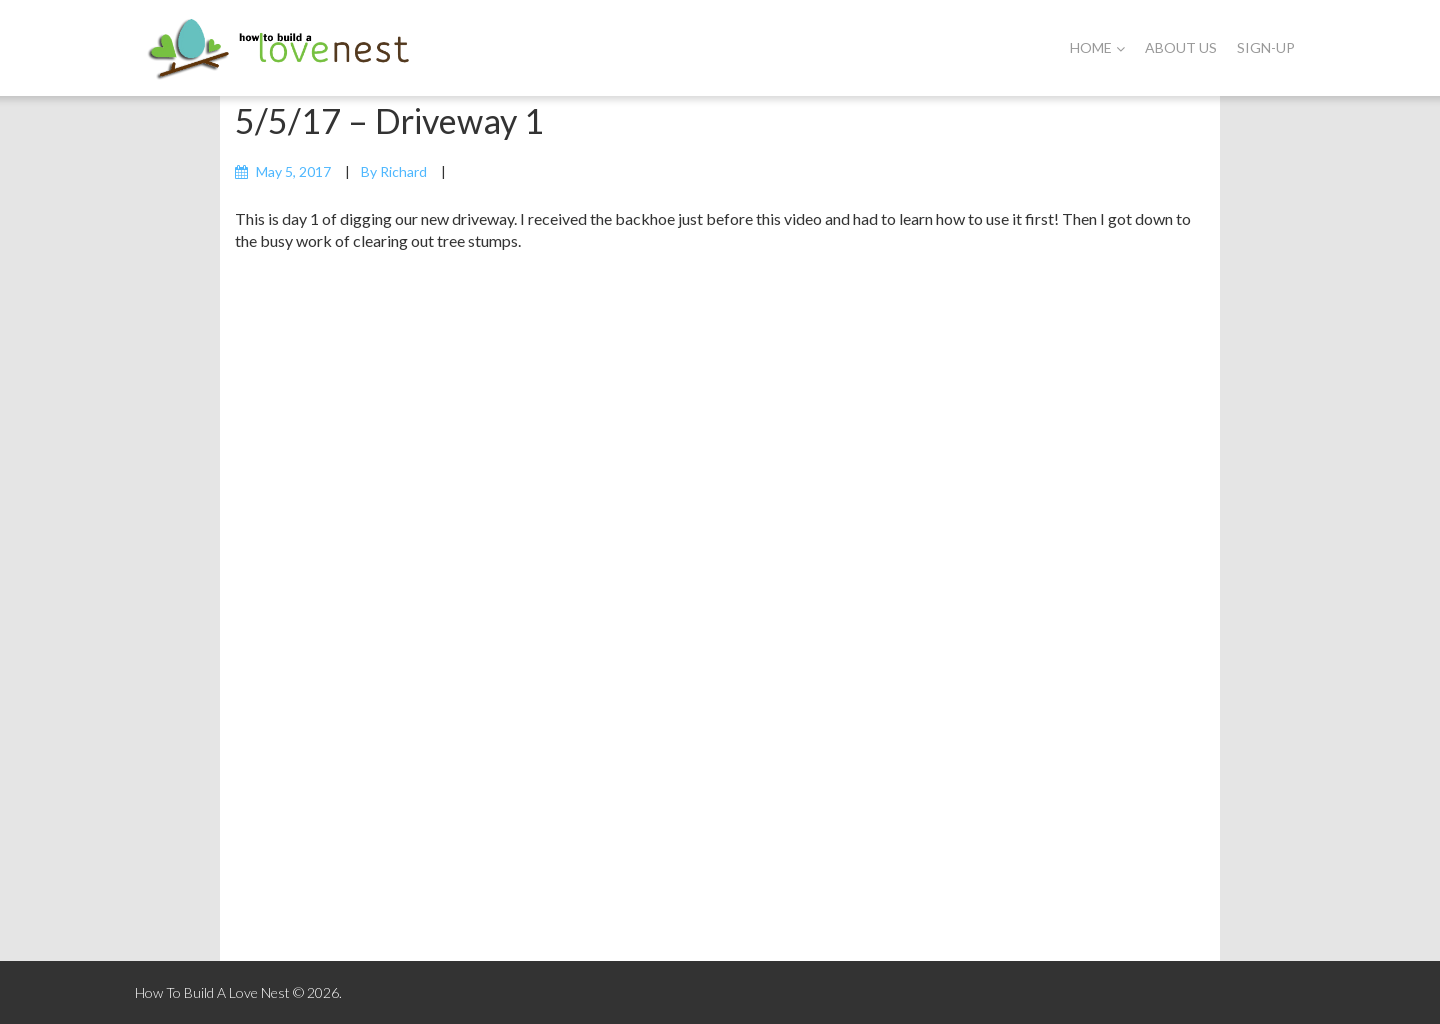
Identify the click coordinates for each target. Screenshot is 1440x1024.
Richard (403, 171)
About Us (1181, 47)
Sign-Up (1266, 47)
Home (1097, 47)
